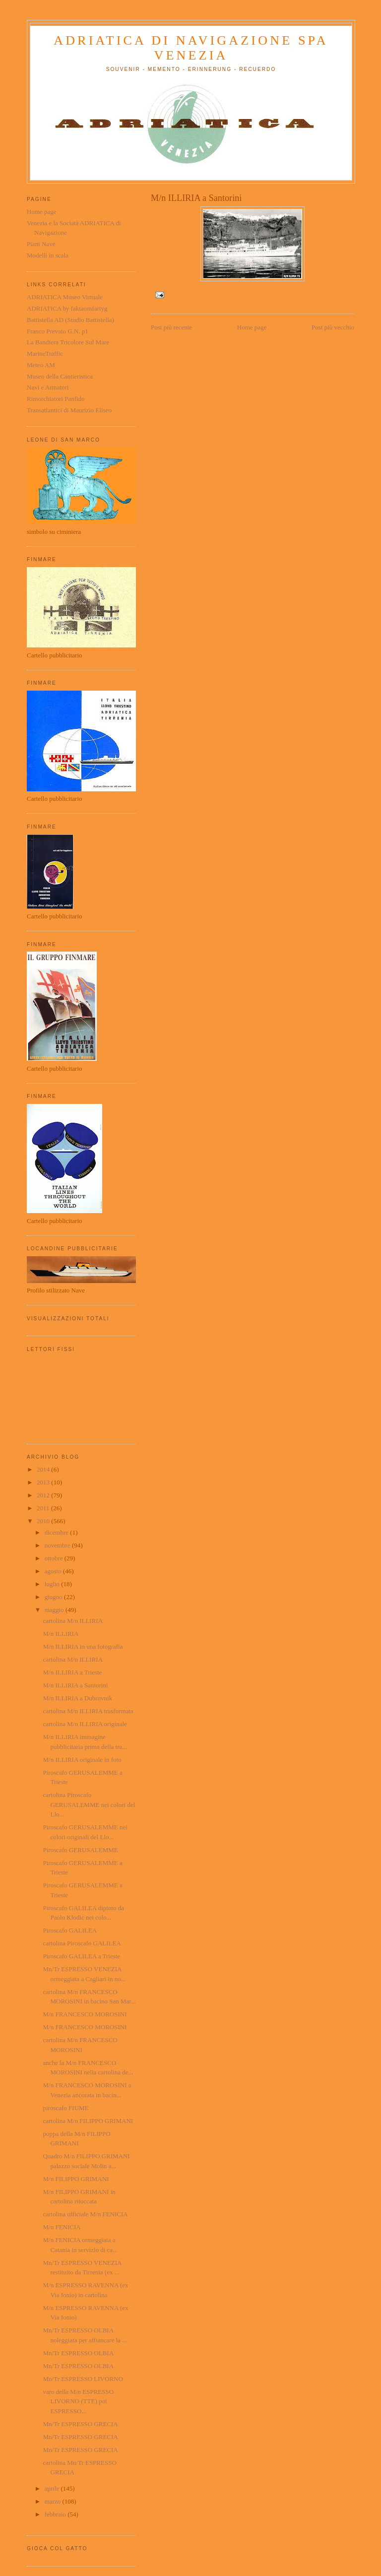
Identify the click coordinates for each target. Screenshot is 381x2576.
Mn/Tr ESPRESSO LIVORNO (83, 2379)
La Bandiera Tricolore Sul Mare (68, 342)
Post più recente (171, 327)
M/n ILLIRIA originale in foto (82, 1759)
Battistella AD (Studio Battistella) (70, 319)
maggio (55, 1609)
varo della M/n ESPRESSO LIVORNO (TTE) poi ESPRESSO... (78, 2401)
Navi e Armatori (47, 387)
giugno (54, 1597)
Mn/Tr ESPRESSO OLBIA (78, 2353)
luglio (53, 1584)
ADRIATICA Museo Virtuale (65, 297)
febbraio (56, 2514)
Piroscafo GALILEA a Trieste (81, 1956)
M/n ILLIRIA (60, 1633)
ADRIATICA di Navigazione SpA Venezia (191, 48)
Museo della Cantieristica (60, 376)
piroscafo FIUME (65, 2108)
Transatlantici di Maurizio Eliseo (69, 410)
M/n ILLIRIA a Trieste (72, 1672)
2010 (44, 1521)
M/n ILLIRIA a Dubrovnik (77, 1698)
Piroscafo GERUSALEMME (80, 1850)
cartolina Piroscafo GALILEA (82, 1943)
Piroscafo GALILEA (70, 1930)
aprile (53, 2488)
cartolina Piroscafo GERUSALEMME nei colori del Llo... (89, 1804)
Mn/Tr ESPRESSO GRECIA (80, 2424)
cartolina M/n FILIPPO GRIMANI (88, 2121)
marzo (54, 2501)
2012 (44, 1495)
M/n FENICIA (61, 2227)
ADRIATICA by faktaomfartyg (67, 308)
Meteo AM (41, 365)
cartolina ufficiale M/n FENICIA (85, 2214)
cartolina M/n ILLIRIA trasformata (88, 1711)
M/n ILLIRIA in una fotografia (83, 1646)
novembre (58, 1545)
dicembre (57, 1532)
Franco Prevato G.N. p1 (57, 331)
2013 (44, 1482)
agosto (54, 1571)
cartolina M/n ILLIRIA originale (85, 1724)
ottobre (54, 1558)
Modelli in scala (47, 255)
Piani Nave (41, 244)
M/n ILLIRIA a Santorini (75, 1685)
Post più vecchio (333, 327)
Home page (252, 327)
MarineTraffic (45, 353)
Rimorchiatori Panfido (56, 398)
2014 (44, 1469)
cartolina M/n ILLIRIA (73, 1620)
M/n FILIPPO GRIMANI (76, 2179)
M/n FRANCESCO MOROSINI (85, 2014)
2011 (44, 1508)
